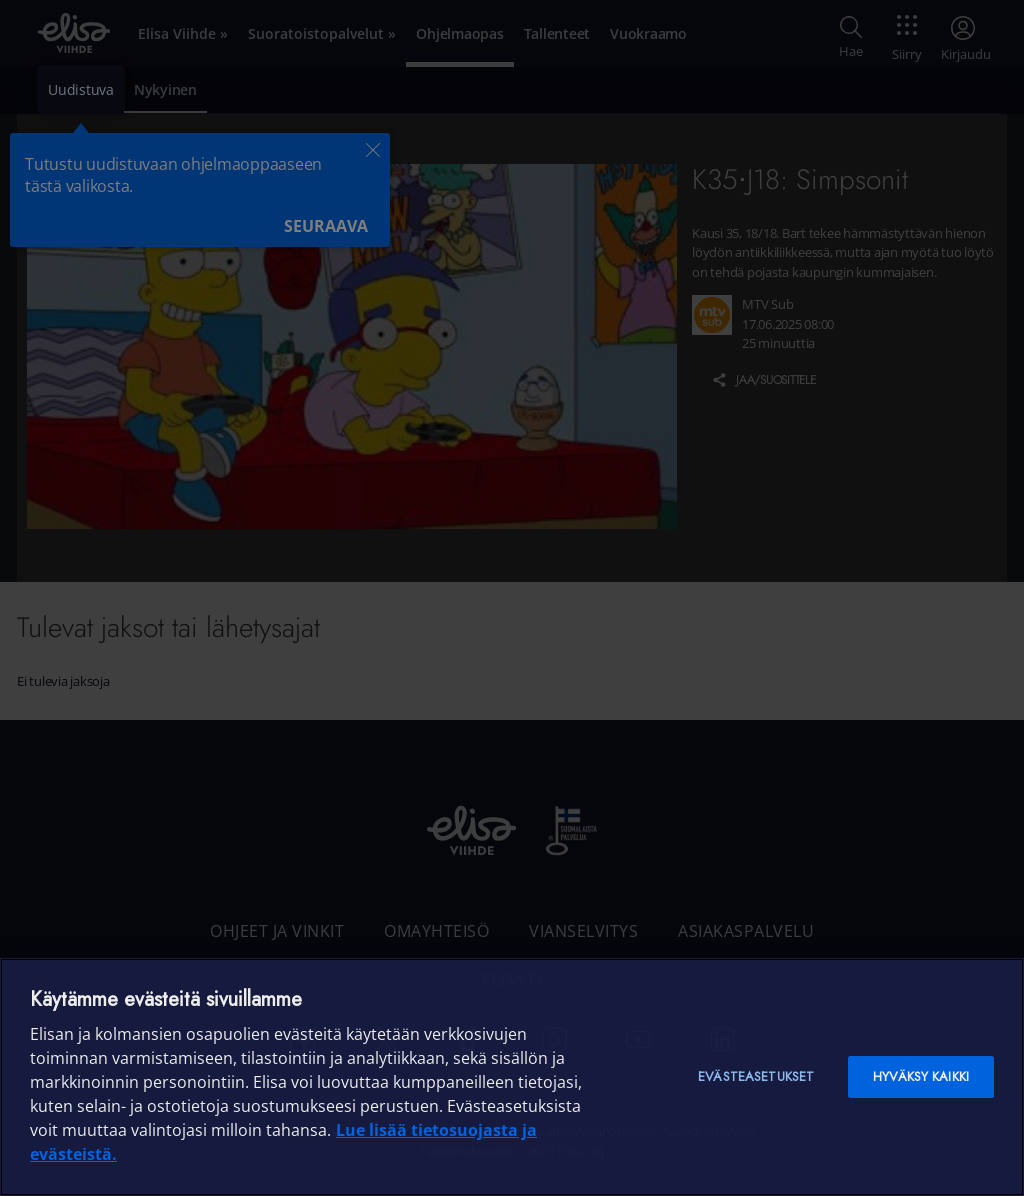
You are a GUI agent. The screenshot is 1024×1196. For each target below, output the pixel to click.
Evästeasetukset (756, 1076)
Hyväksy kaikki (921, 1076)
